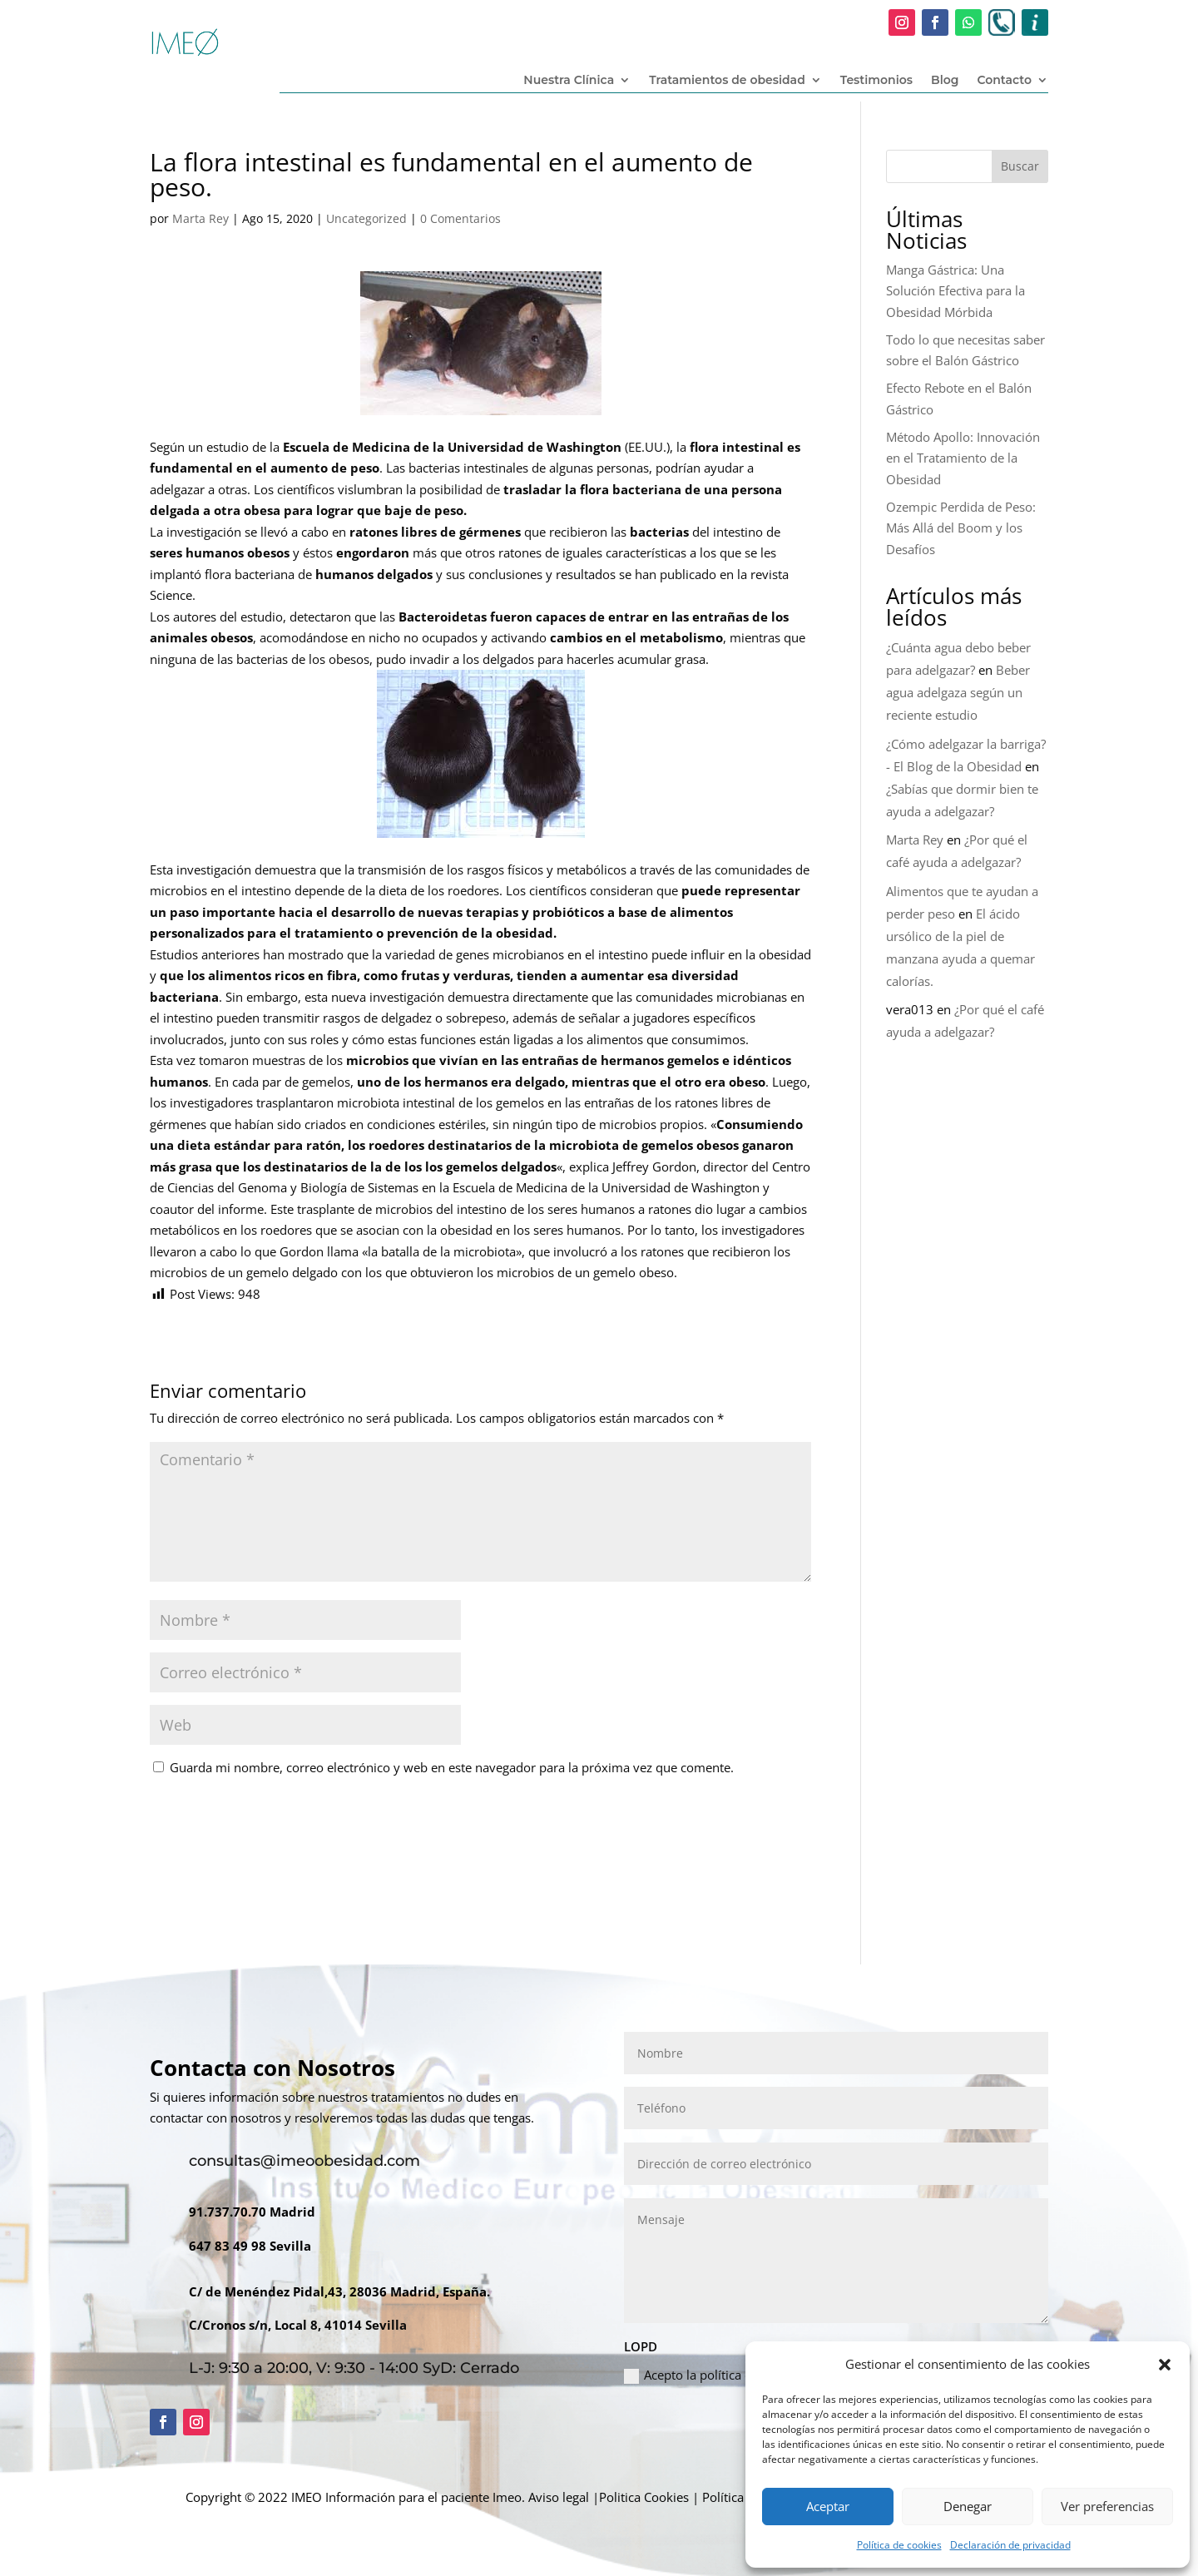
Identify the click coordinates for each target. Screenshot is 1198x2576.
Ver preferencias (1107, 2506)
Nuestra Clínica (568, 80)
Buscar (1020, 166)
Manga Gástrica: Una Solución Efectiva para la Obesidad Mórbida (955, 290)
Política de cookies (899, 2545)
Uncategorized (366, 218)
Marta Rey (200, 218)
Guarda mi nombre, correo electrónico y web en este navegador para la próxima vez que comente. (452, 1767)
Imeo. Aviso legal (541, 2497)
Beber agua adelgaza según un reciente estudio (958, 692)
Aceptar (827, 2506)
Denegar (967, 2506)
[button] (1164, 2364)
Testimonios (876, 80)
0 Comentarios (460, 218)
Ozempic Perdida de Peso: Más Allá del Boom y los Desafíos (961, 527)
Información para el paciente (407, 2497)
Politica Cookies (644, 2497)
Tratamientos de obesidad (727, 80)
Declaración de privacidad (1010, 2545)
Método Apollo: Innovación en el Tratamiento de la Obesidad (963, 458)
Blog (944, 80)
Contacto (1004, 80)
